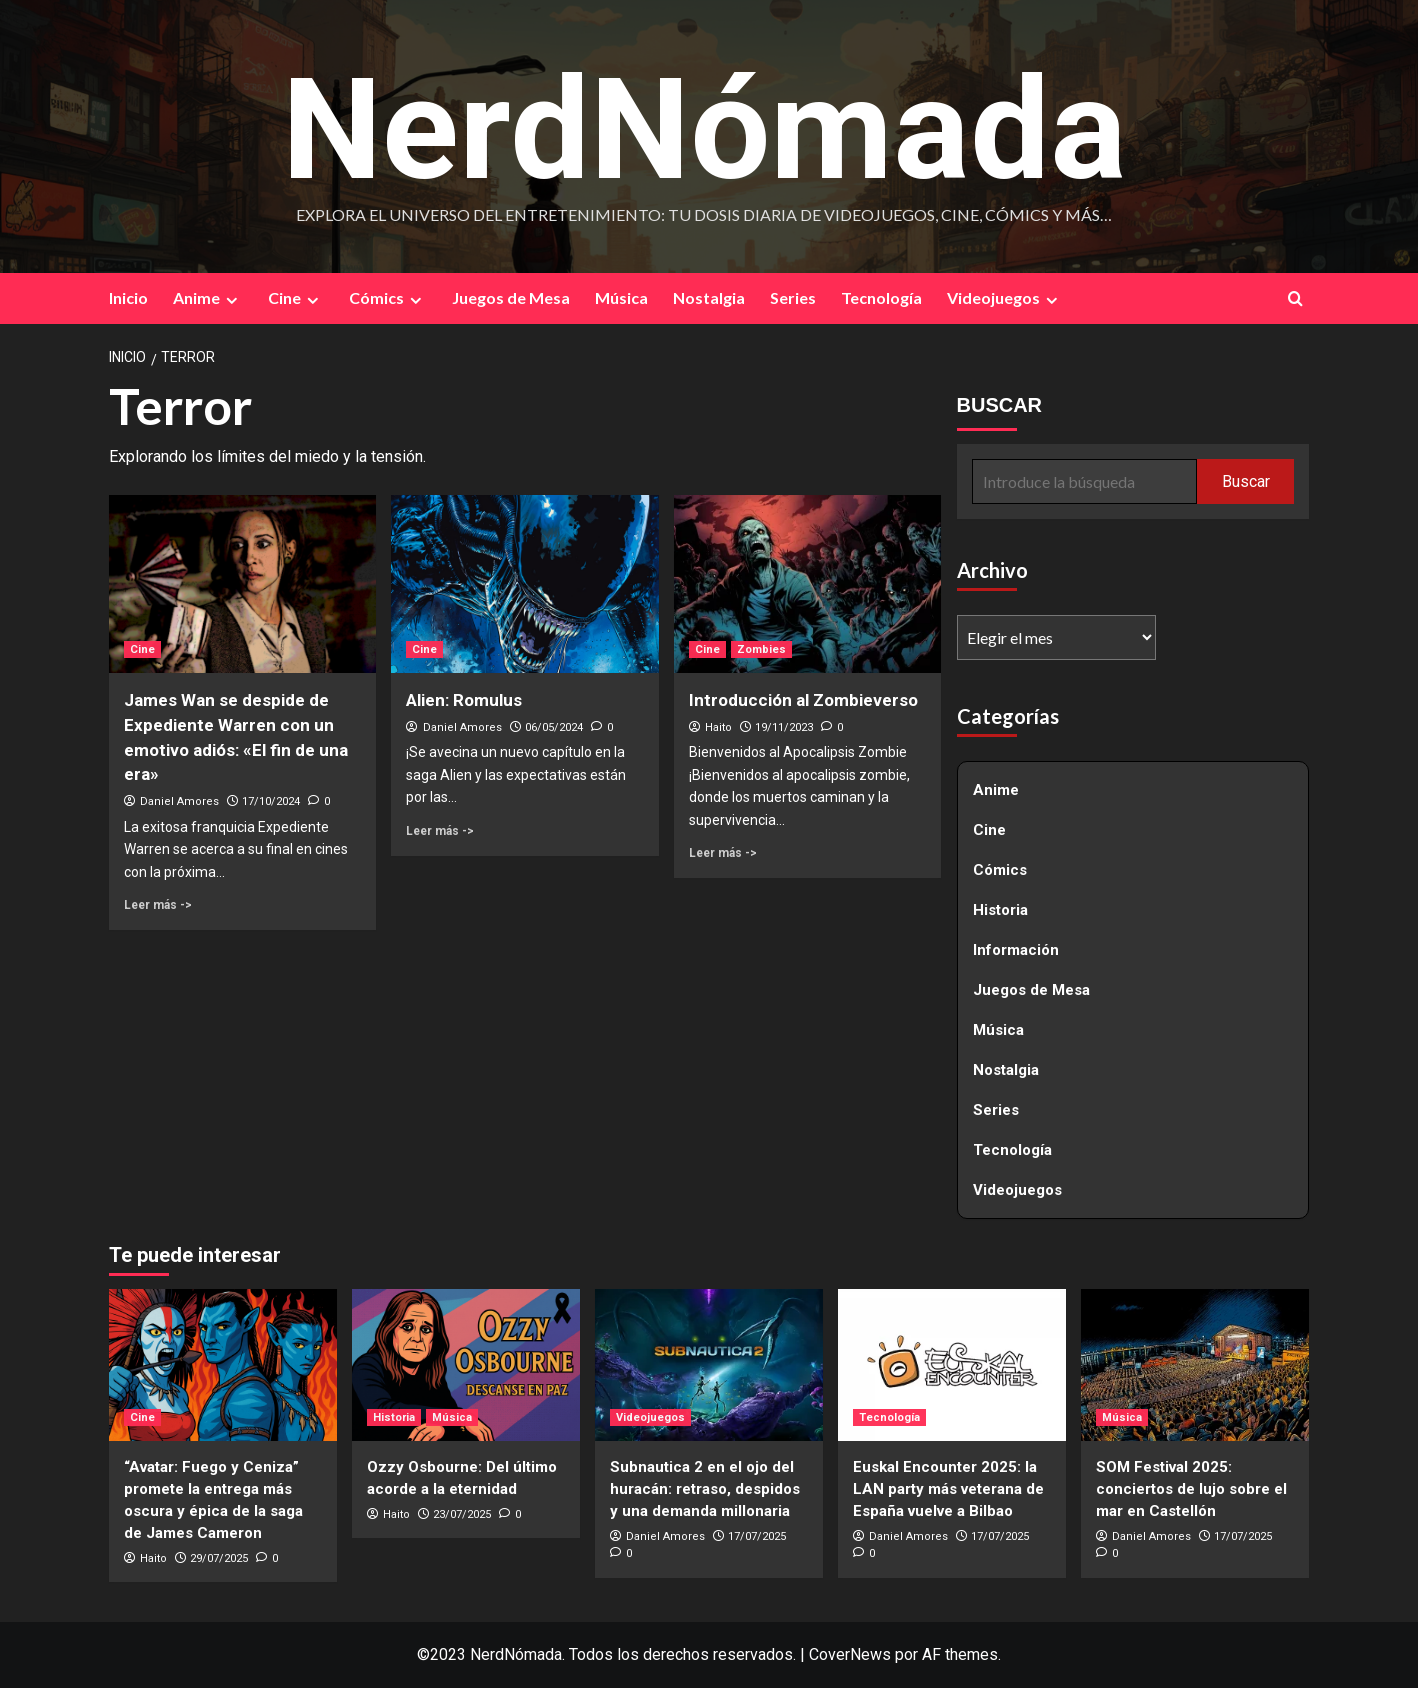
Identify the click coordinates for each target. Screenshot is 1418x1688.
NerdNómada (704, 127)
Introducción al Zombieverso (803, 700)
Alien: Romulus (464, 700)
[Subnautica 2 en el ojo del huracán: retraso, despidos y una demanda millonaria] (709, 1365)
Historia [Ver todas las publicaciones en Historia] (394, 1417)
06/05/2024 (554, 727)
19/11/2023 (784, 727)
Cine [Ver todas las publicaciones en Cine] (142, 649)
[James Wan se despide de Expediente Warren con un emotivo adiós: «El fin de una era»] (242, 584)
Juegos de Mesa (511, 298)
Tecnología (881, 298)
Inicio (128, 298)
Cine (296, 299)
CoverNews (850, 1655)
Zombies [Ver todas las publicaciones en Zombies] (761, 649)
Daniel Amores (179, 802)
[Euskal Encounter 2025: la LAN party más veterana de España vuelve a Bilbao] (952, 1365)
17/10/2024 (271, 802)
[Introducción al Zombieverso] (807, 584)
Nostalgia (709, 298)
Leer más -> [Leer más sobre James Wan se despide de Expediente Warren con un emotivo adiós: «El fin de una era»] (158, 905)
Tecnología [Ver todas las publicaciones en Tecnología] (889, 1417)
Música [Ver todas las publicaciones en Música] (452, 1417)
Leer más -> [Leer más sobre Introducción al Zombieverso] (723, 853)
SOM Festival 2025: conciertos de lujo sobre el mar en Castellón (1191, 1489)
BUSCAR (1000, 406)
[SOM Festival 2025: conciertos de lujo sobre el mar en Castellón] (1195, 1365)
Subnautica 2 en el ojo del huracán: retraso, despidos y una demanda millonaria (705, 1489)
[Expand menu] (231, 300)
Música (621, 298)
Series (793, 298)
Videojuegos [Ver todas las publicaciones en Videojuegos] (650, 1417)
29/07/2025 (219, 1558)
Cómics (388, 299)
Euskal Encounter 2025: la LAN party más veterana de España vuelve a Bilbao (948, 1489)
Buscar (1246, 481)
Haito (718, 727)
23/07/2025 (462, 1514)
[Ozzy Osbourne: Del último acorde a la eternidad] (466, 1365)
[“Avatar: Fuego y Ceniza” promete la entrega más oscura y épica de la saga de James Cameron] (223, 1365)
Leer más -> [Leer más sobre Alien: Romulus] (440, 831)
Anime (208, 299)
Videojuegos (1005, 299)
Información (1016, 951)
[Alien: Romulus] (524, 584)
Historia (1000, 911)
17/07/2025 (757, 1536)
